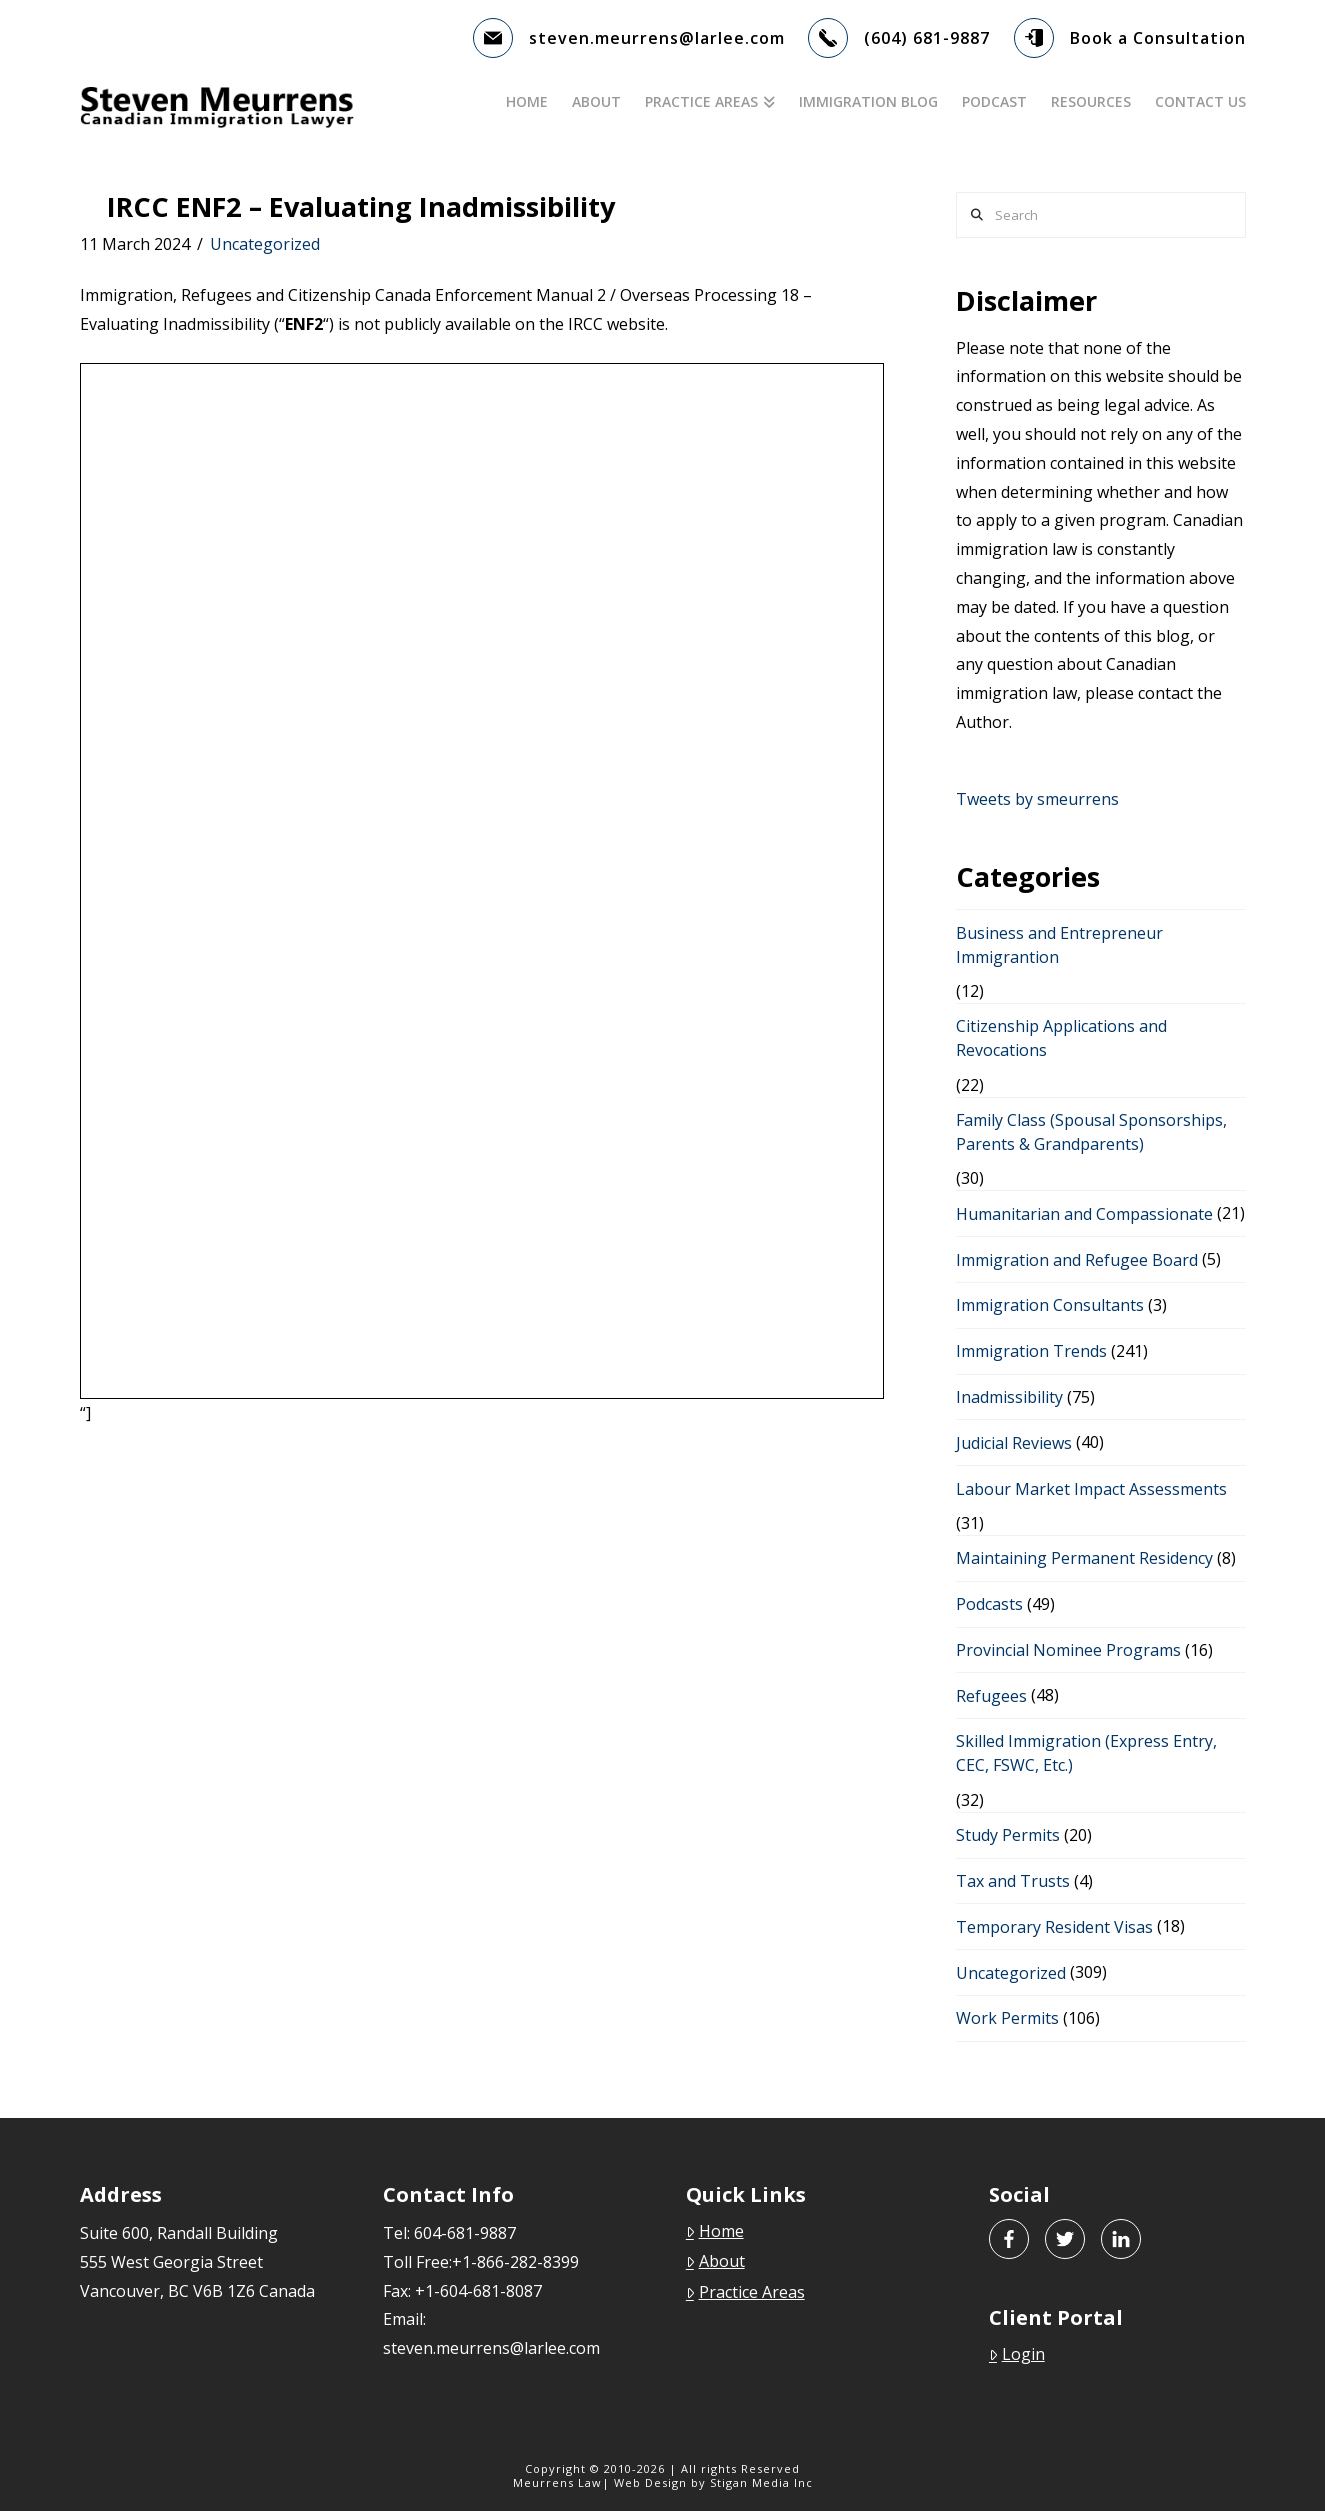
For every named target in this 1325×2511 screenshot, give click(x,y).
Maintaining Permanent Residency (1084, 1558)
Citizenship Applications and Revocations (1061, 1038)
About (715, 2261)
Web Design (650, 2482)
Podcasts (989, 1604)
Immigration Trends (1031, 1351)
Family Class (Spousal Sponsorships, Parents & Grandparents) (1091, 1132)
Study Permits (1008, 1835)
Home (715, 2231)
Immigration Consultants (1050, 1305)
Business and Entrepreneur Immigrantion (1059, 945)
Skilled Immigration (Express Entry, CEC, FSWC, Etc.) (1086, 1753)
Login (1017, 2354)
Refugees (991, 1696)
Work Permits (1007, 2018)
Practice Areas (745, 2292)
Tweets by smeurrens (1037, 799)
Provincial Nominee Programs (1068, 1650)
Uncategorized (265, 244)
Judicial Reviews (1014, 1443)
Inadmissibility (1009, 1397)
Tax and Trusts (1013, 1881)
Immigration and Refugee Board (1077, 1260)
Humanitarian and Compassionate (1084, 1214)
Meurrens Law (557, 2482)
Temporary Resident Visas (1054, 1927)
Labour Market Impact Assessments (1091, 1489)
